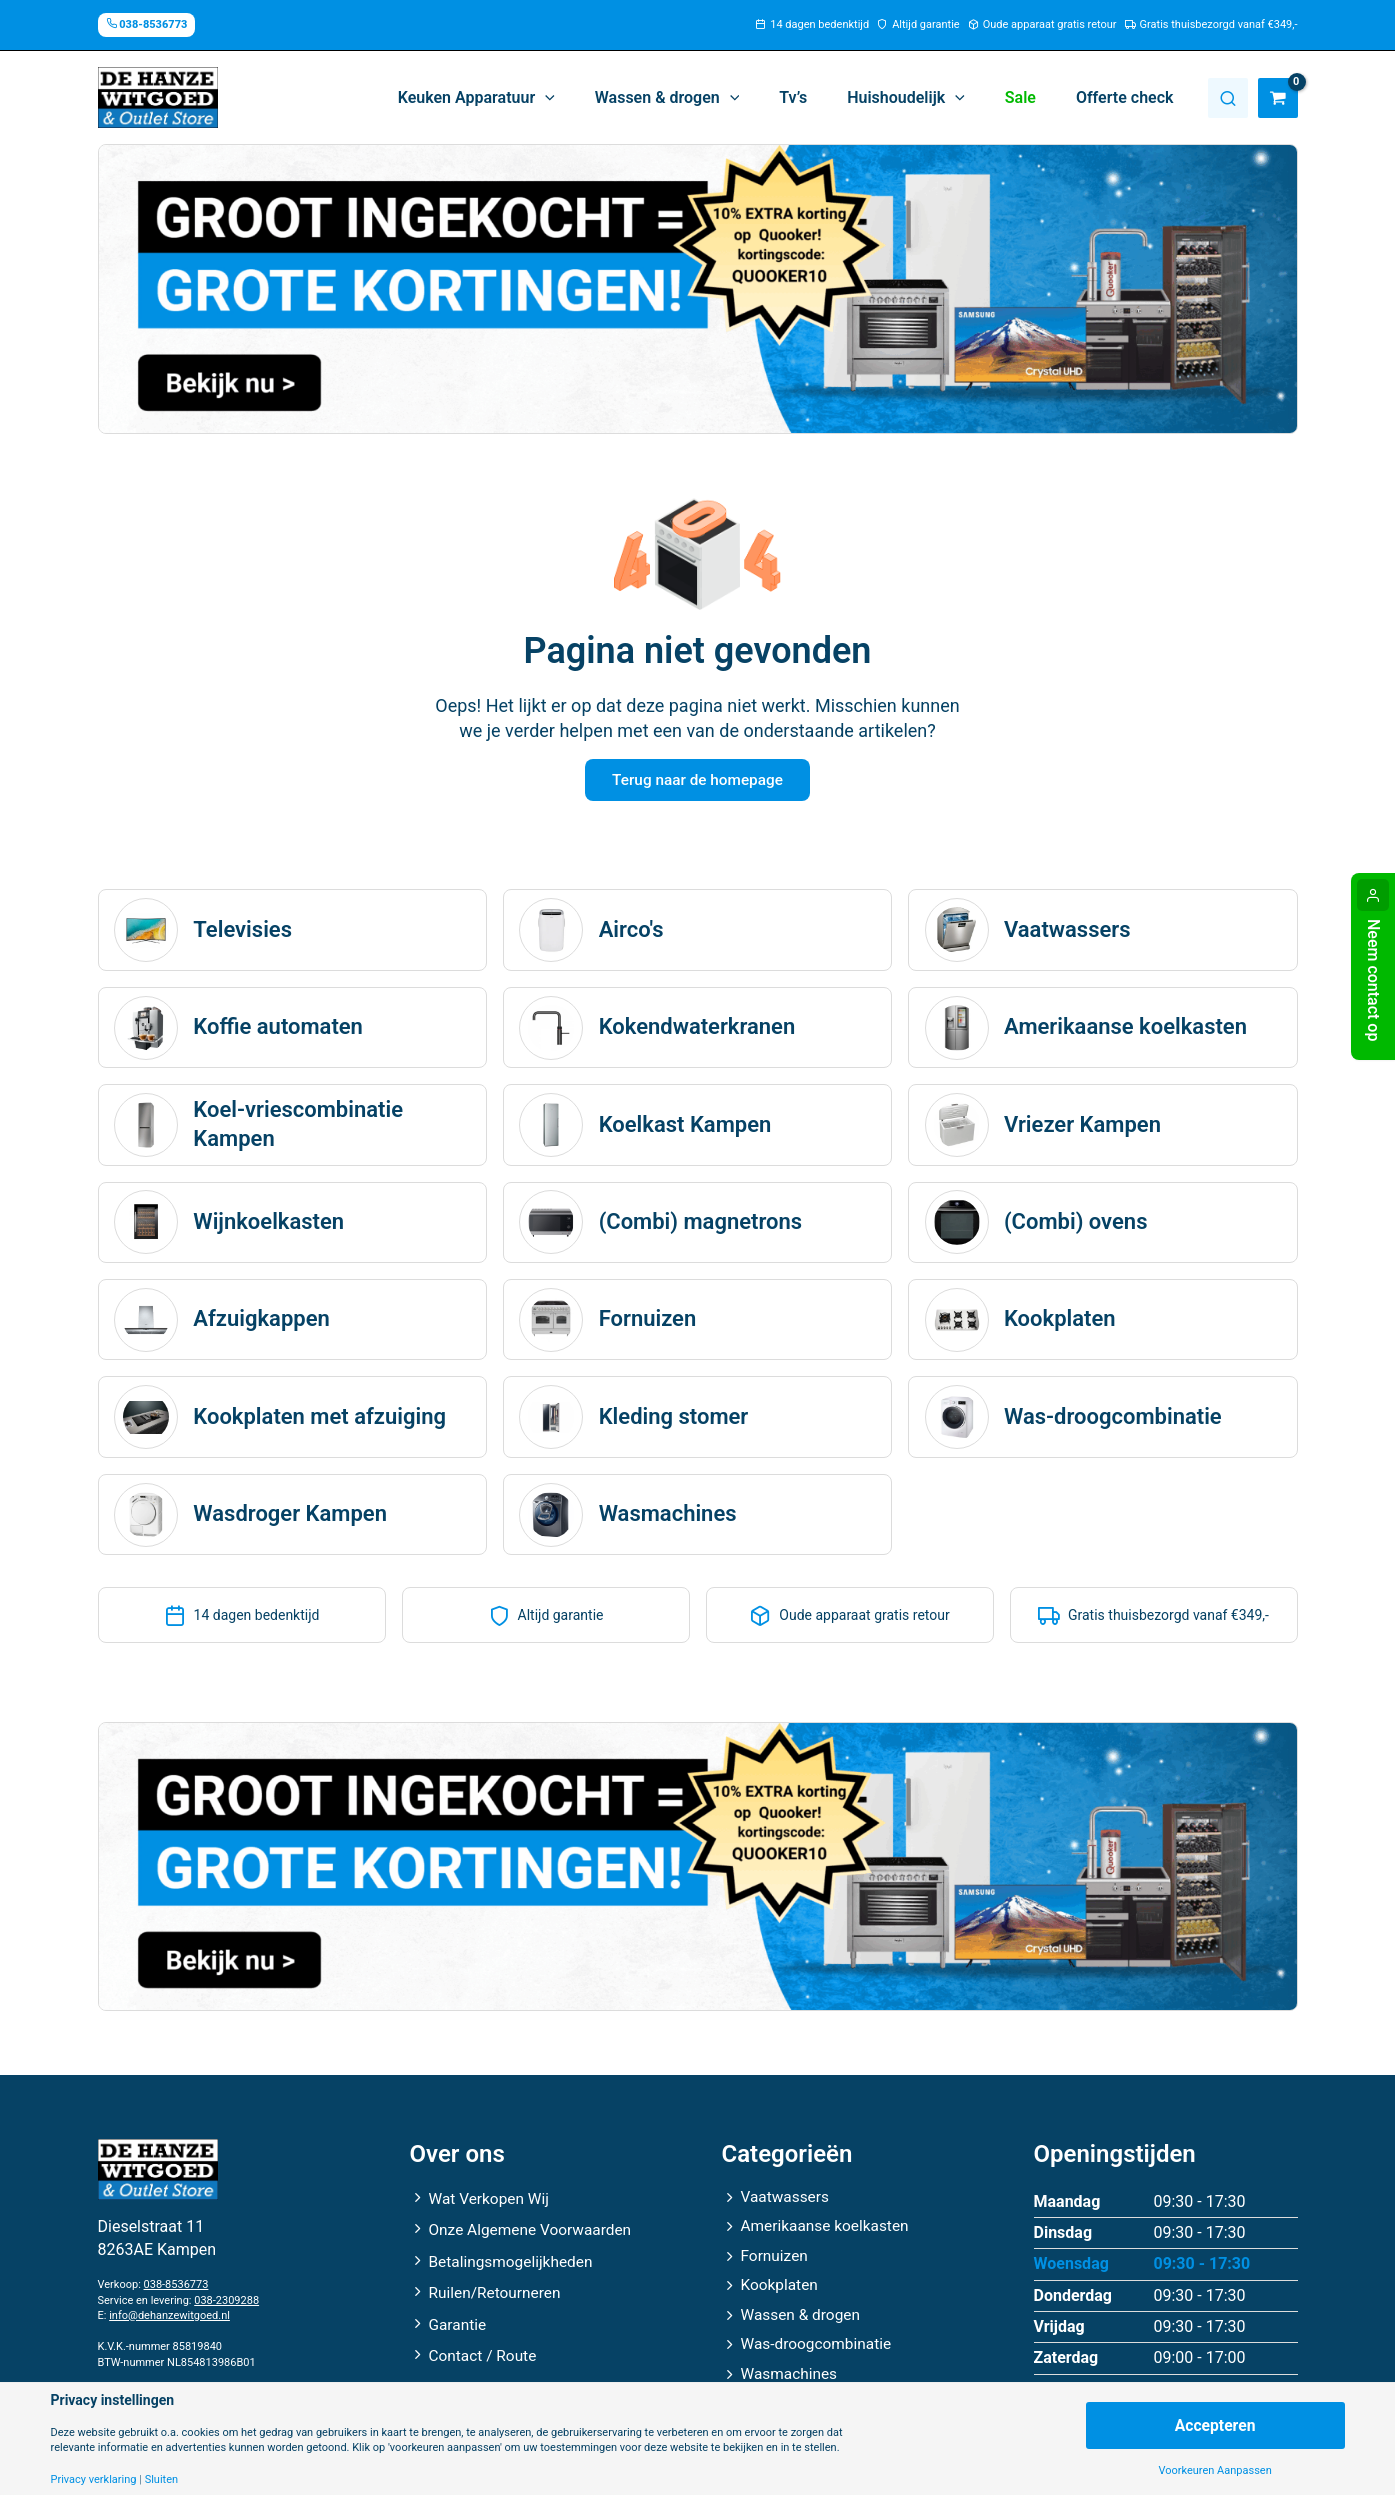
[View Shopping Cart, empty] (1278, 98)
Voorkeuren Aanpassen (1214, 2470)
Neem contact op (1373, 980)
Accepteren (1215, 2424)
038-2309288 (226, 2293)
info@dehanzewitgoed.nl (169, 2308)
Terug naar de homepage (697, 781)
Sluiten (161, 2479)
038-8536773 (176, 2278)
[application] (589, 98)
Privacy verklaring (94, 2479)
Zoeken (1228, 98)
